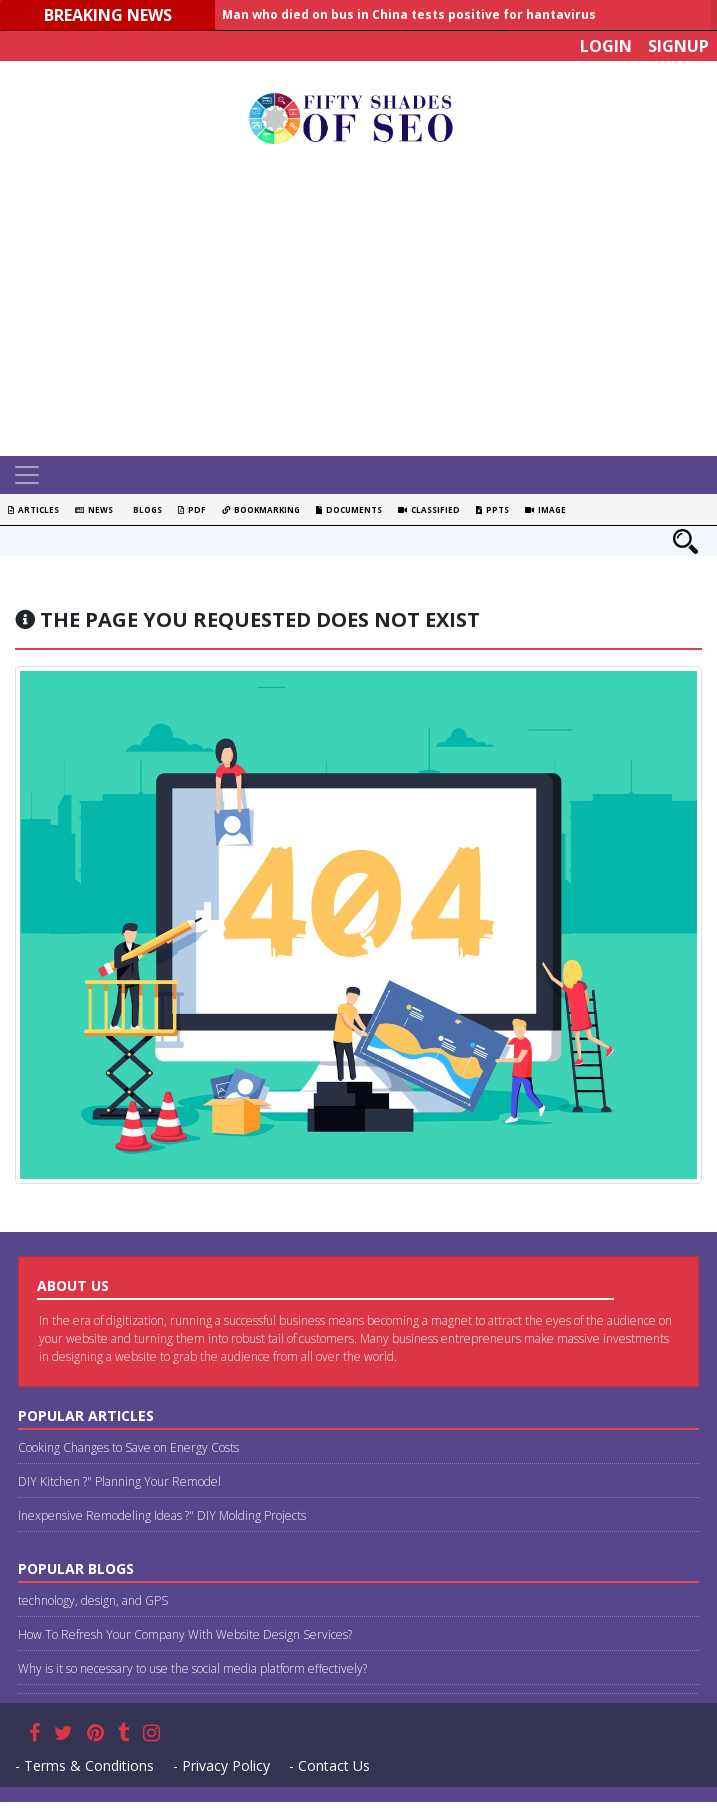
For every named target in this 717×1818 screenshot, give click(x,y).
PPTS (492, 509)
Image (545, 509)
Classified (429, 509)
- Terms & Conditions (84, 1765)
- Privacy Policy (221, 1765)
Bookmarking (261, 509)
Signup (678, 46)
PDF (192, 509)
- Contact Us (329, 1765)
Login (606, 46)
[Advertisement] (366, 306)
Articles (33, 509)
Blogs (145, 509)
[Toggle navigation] (27, 475)
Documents (349, 509)
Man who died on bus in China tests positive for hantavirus (409, 14)
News (94, 509)
